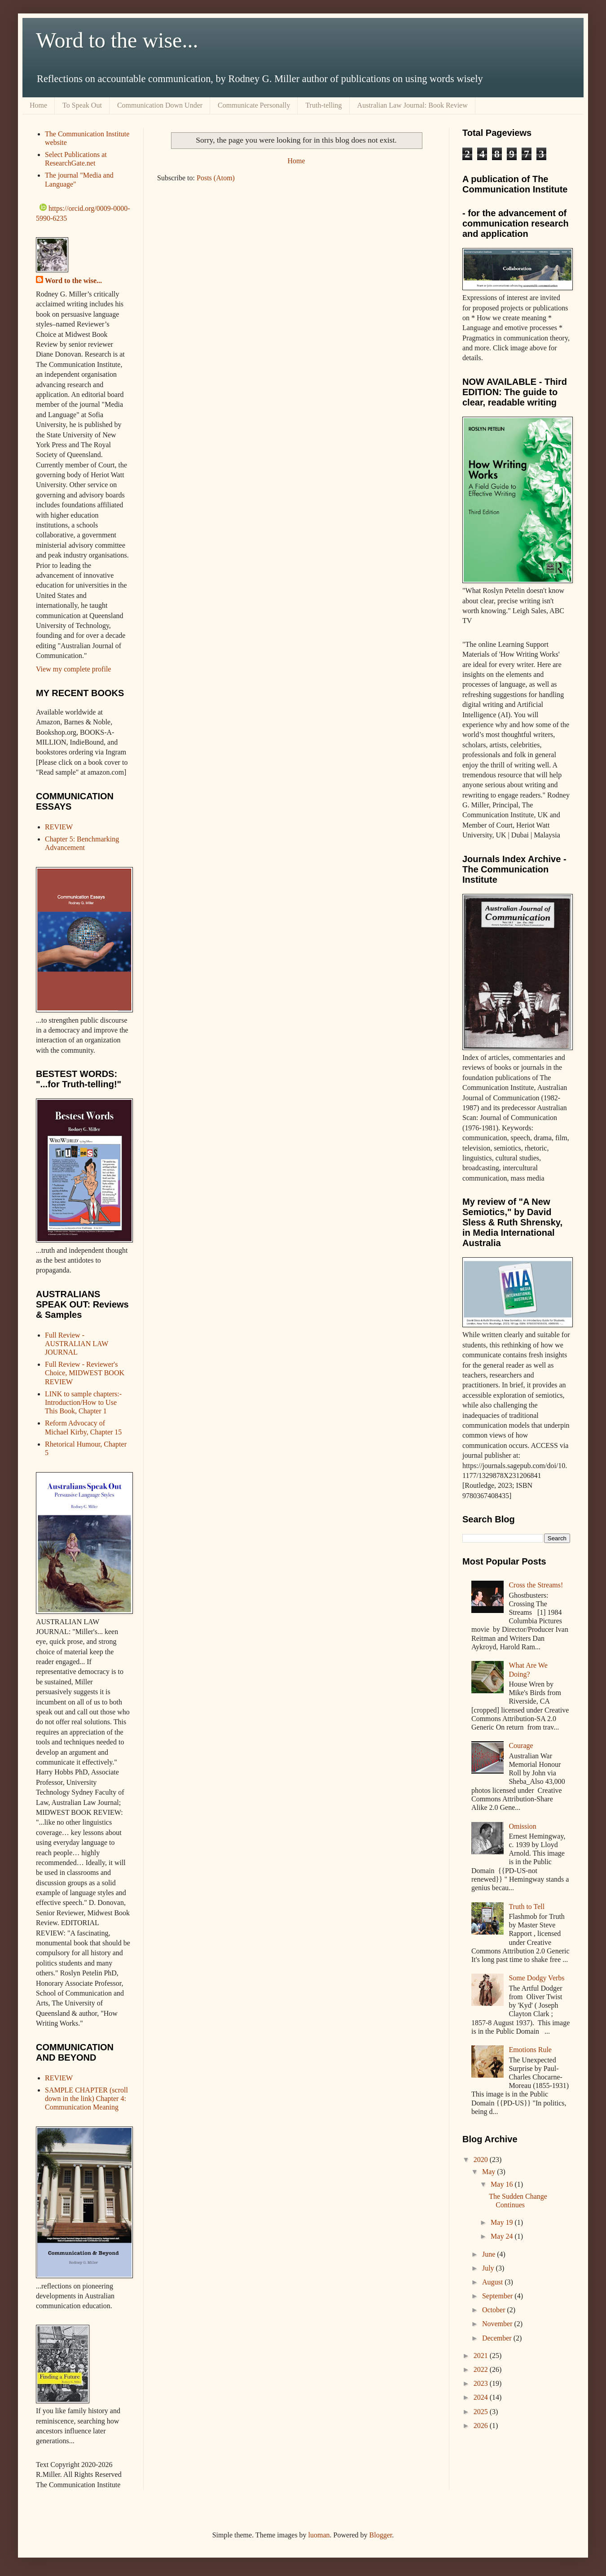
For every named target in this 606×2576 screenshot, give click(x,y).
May (489, 2171)
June (489, 2254)
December (498, 2338)
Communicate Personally (254, 105)
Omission (522, 1826)
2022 (482, 2369)
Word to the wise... (117, 40)
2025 (482, 2411)
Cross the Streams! (536, 1585)
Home (38, 105)
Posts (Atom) (216, 178)
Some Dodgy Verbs (536, 1978)
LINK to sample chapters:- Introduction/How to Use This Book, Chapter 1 (83, 1402)
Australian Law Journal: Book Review (412, 105)
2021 (482, 2355)
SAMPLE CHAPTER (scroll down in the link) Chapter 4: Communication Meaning (86, 2098)
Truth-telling (323, 105)
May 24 (502, 2236)
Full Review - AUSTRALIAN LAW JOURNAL (76, 1343)
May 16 (502, 2184)
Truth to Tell (527, 1906)
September (498, 2296)
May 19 (502, 2222)
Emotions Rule (530, 2049)
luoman (319, 2535)
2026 (482, 2425)
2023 (482, 2383)
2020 (482, 2159)
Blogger (380, 2535)
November (498, 2324)
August (493, 2282)
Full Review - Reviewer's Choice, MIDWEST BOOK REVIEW (84, 1372)
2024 (482, 2397)
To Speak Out (82, 105)
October (494, 2310)
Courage (521, 1745)
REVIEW (59, 827)
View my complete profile (73, 669)
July (489, 2268)
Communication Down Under (159, 105)
